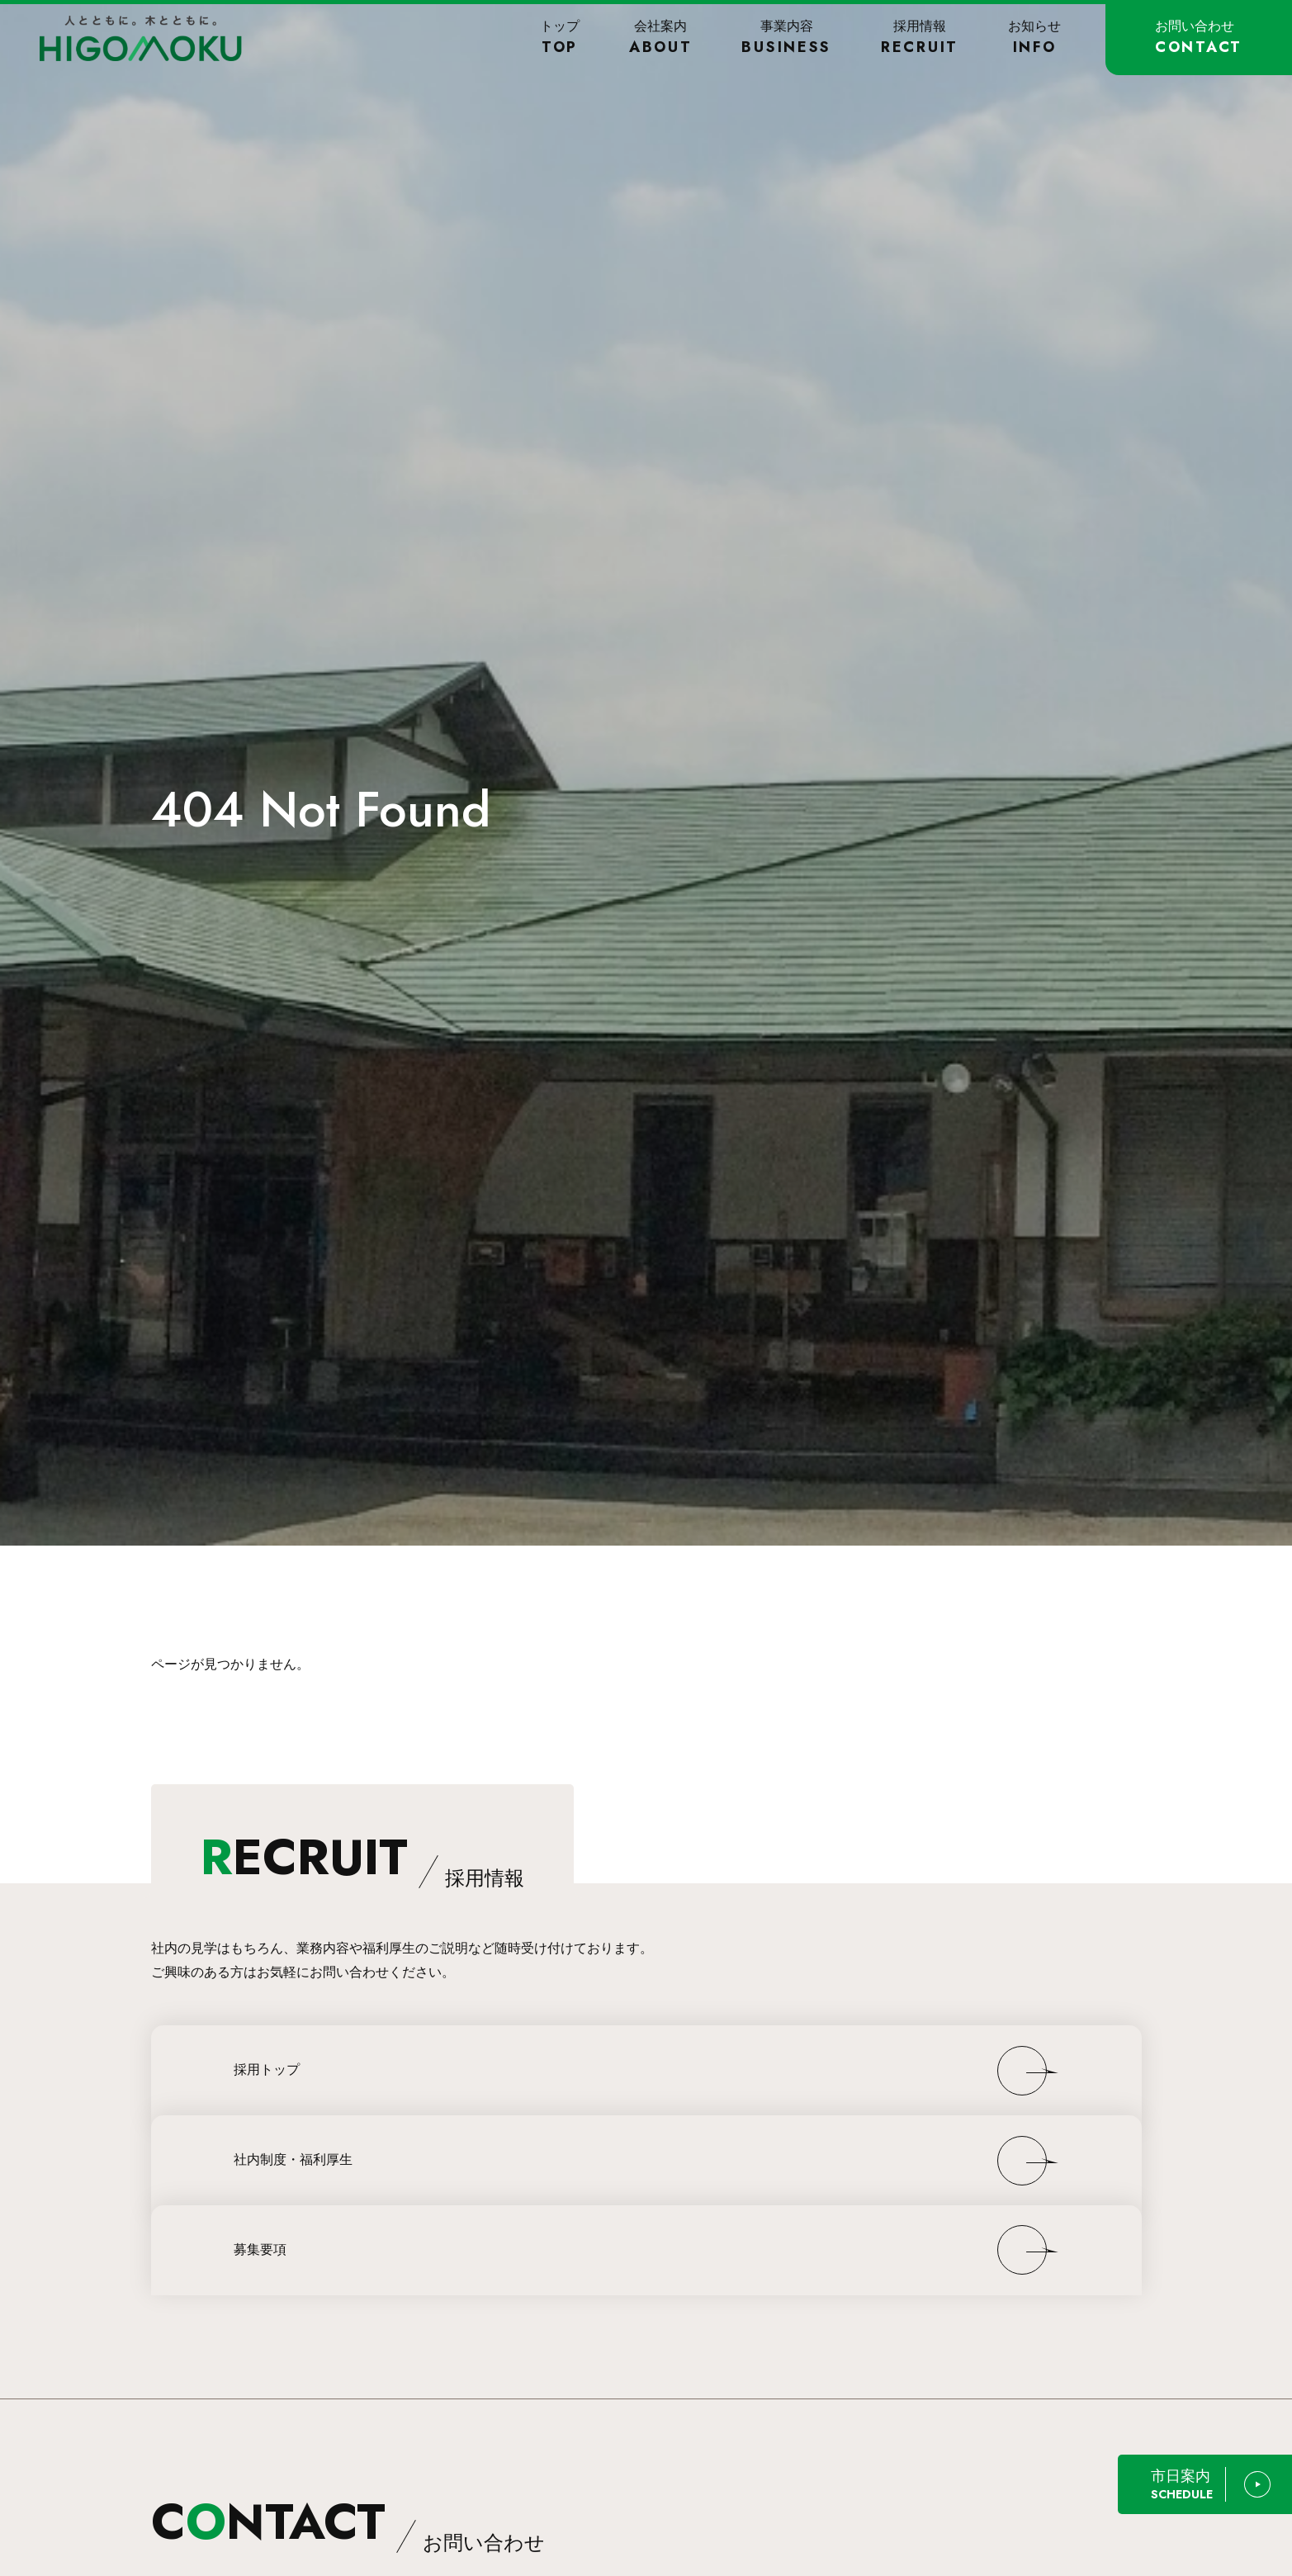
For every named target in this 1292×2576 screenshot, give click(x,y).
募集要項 (260, 2249)
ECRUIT (362, 1857)
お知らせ (1034, 38)
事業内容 (786, 38)
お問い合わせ (1198, 38)
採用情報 (919, 38)
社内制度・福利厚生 (293, 2159)
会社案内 (661, 38)
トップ (560, 38)
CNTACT (348, 2522)
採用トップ (267, 2069)
